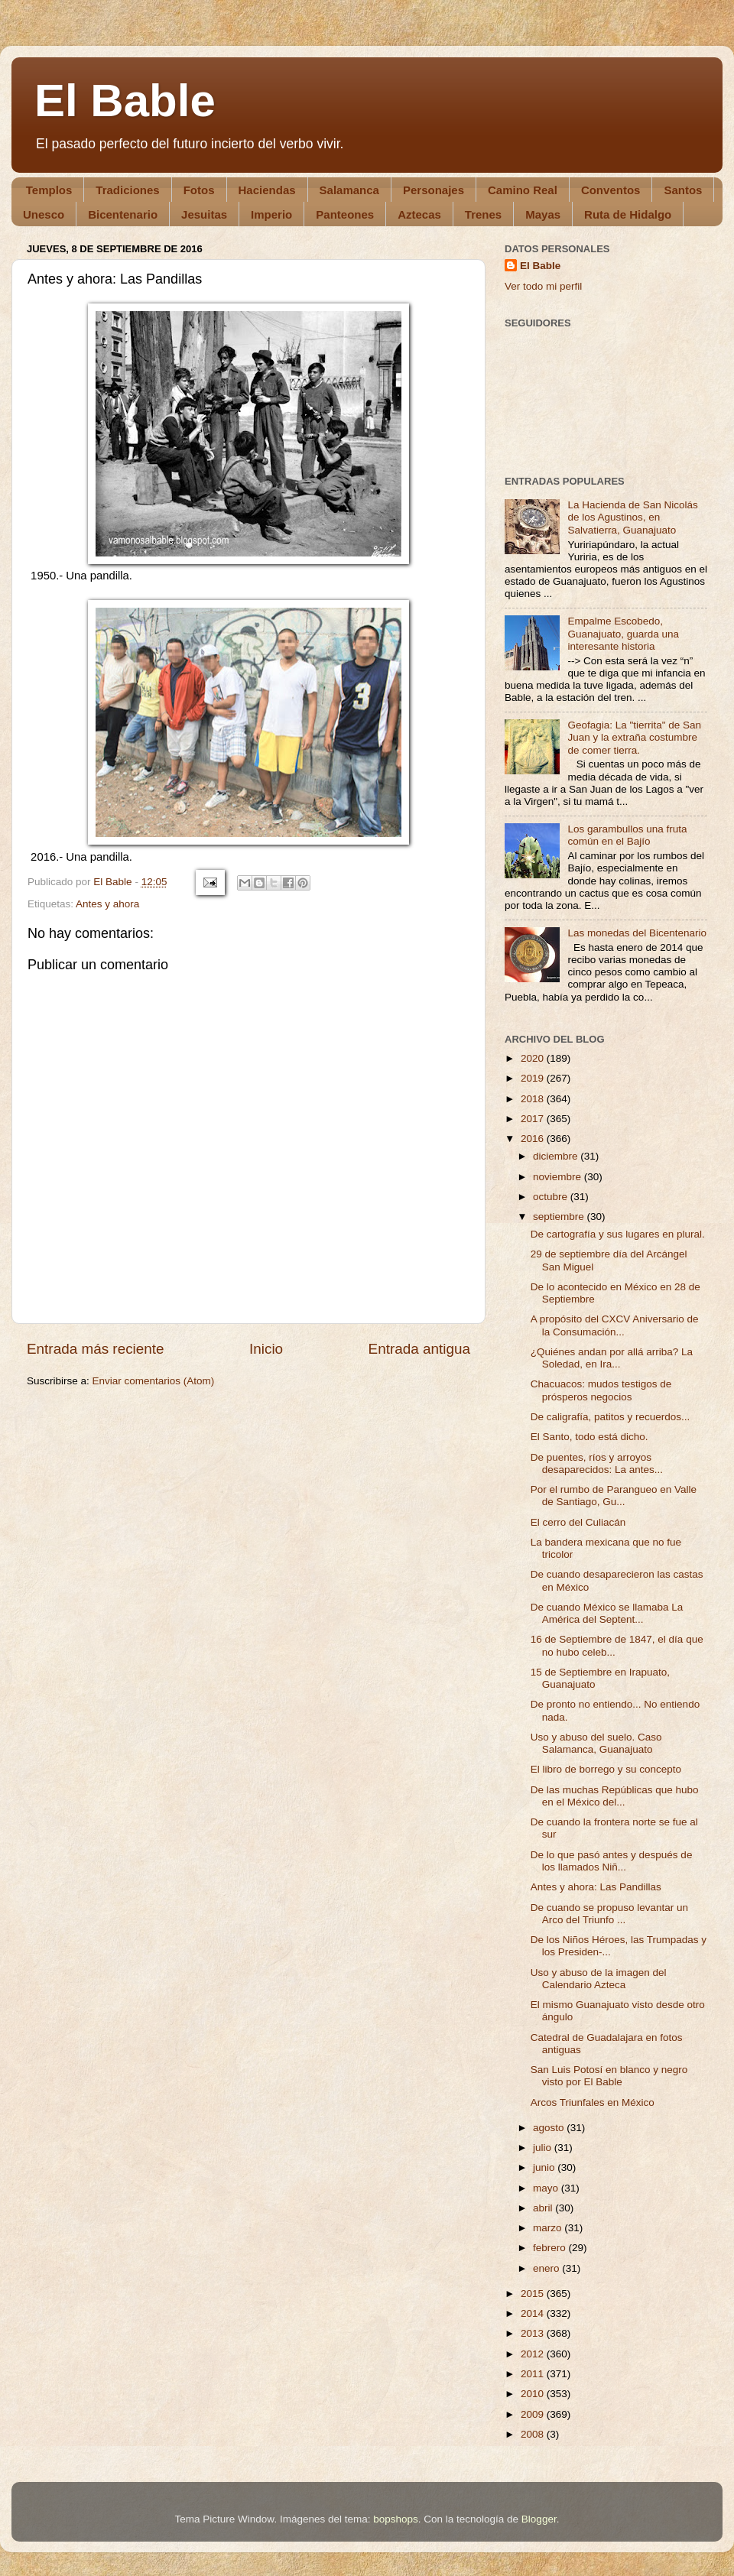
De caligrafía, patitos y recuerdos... (610, 1417)
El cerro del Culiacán (578, 1522)
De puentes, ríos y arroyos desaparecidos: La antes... (597, 1463)
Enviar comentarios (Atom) (154, 1381)
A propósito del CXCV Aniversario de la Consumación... (615, 1325)
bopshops (395, 2519)
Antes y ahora (107, 904)
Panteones (345, 214)
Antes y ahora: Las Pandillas (596, 1887)
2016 (534, 1138)
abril (544, 2208)
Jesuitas (204, 214)
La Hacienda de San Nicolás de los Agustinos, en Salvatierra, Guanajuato (632, 517)
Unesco (43, 214)
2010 (534, 2393)
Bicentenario (123, 214)
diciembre (556, 1156)
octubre (551, 1196)
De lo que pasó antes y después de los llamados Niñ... (612, 1861)
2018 (534, 1099)
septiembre (560, 1216)
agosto (550, 2127)
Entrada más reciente (95, 1349)
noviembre (558, 1177)
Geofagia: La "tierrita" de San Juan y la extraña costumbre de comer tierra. (634, 737)
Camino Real (522, 189)
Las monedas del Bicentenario (636, 933)
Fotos (199, 189)
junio (545, 2167)
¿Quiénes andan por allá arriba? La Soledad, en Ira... (612, 1358)
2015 (534, 2293)
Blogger (539, 2519)
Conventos (611, 189)
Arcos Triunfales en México (592, 2102)
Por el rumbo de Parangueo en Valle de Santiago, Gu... (614, 1495)
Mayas (542, 214)
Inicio (266, 1349)
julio (543, 2147)
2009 (534, 2414)
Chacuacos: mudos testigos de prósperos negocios (601, 1390)
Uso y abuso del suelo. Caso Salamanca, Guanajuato (596, 1743)
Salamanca (349, 189)
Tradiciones (127, 189)
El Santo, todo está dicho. (589, 1436)
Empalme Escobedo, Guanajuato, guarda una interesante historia (623, 633)
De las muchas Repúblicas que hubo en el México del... (615, 1796)
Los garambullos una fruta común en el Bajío (627, 835)
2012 (534, 2354)
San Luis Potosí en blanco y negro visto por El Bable (609, 2076)
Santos (683, 189)
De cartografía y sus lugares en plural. (618, 1234)
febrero (551, 2247)
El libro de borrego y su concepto (606, 1769)
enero (547, 2268)
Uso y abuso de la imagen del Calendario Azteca (599, 1978)
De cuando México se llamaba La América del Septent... (607, 1613)
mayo (547, 2188)
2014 (534, 2313)
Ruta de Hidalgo (627, 214)
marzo (548, 2228)
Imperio (271, 214)
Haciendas (267, 189)
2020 (534, 1058)
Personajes (433, 189)
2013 (534, 2333)
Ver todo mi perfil (543, 286)
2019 (534, 1078)
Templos (49, 189)
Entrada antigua (419, 1349)
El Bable (125, 100)
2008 (534, 2434)
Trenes (483, 214)
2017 (534, 1118)
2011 (534, 2374)
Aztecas (419, 214)
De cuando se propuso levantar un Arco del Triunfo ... (609, 1914)
